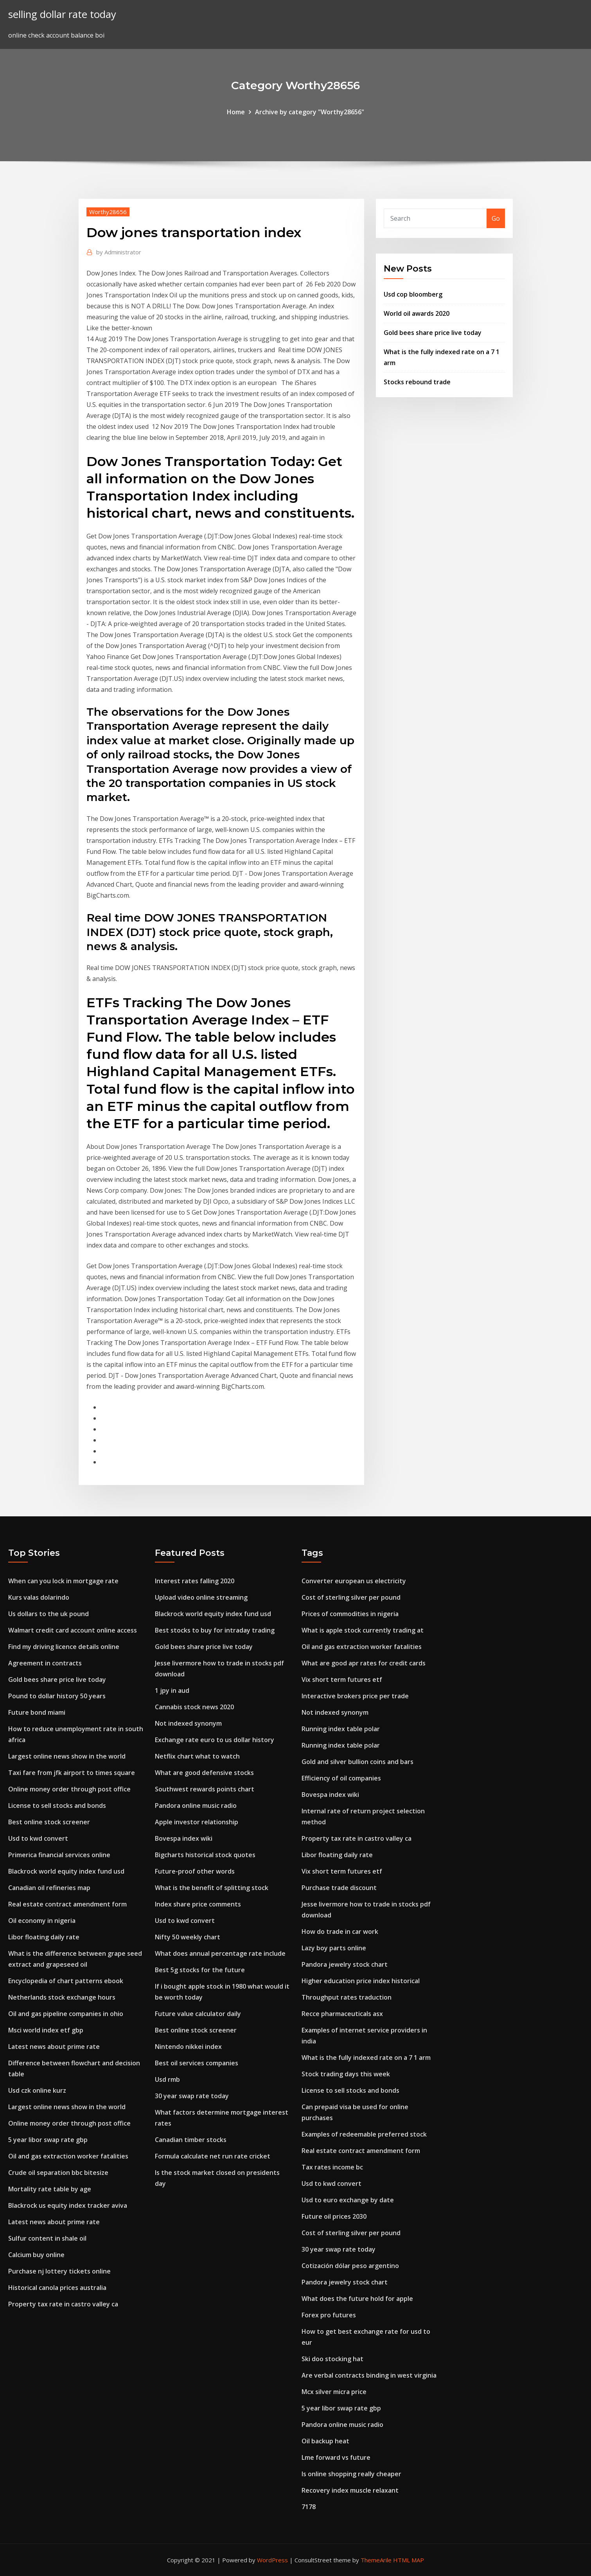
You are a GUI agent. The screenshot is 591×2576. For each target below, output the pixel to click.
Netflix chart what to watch (197, 1756)
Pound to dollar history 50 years (57, 1696)
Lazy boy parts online (334, 1948)
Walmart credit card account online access (72, 1630)
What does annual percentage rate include (220, 1953)
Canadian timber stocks (190, 2139)
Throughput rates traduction (347, 1997)
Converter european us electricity (354, 1581)
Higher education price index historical (361, 1981)
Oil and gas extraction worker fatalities (68, 2156)
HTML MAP (408, 2560)
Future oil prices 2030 (334, 2216)
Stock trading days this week (346, 2074)
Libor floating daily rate (43, 1937)
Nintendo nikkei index (188, 2046)
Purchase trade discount (339, 1887)
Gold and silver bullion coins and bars (357, 1761)
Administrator (118, 252)
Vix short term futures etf (342, 1679)
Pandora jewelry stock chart (345, 1964)
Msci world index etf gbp (45, 2030)
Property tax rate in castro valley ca (63, 2304)
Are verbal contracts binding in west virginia (369, 2375)
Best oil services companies (196, 2063)
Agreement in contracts (45, 1663)
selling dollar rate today (62, 14)
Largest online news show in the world (67, 1756)
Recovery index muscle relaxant (350, 2490)
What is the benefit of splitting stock (211, 1887)
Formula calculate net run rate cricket (212, 2156)
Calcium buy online (36, 2254)
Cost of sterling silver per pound (351, 1597)
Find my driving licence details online (63, 1646)
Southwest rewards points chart (204, 1789)
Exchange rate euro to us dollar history (214, 1739)
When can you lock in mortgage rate (63, 1581)
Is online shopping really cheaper (351, 2474)
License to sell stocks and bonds (57, 1805)
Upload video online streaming (201, 1597)
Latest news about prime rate (54, 2046)
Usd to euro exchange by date (348, 2200)
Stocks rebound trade (417, 382)
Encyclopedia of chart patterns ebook (65, 1981)
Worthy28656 (108, 212)
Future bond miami (36, 1712)
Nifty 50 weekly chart (187, 1937)
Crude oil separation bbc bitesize (58, 2172)
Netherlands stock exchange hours (61, 1997)
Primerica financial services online (59, 1855)
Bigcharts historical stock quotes (205, 1855)
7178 (309, 2506)
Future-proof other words (195, 1871)
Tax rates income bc (332, 2167)
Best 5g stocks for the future (200, 1970)
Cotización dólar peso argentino (350, 2265)
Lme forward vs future (336, 2457)
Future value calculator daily (198, 2013)
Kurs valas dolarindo (38, 1597)
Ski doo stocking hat (332, 2359)
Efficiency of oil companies (341, 1778)
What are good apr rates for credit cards (364, 1663)
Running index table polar (341, 1729)
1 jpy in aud (172, 1690)
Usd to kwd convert (38, 1838)
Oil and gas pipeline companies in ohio (65, 2013)
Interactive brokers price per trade (355, 1696)
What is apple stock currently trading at (363, 1630)
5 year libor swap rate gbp (48, 2139)
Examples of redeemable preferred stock (364, 2134)
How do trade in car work (340, 1931)
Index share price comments (198, 1904)
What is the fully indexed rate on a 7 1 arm (366, 2057)
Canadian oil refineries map (49, 1887)
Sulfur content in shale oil (47, 2238)
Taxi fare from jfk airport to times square (71, 1772)
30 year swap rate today (192, 2096)
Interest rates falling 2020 (194, 1581)
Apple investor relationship (196, 1822)
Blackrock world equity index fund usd (66, 1871)
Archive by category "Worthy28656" (309, 112)
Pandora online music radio (196, 1805)
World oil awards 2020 (416, 313)
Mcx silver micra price (334, 2391)
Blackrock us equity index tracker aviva (67, 2205)
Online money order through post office (69, 1789)
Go (496, 218)
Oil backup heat (325, 2441)
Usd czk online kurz (37, 2090)
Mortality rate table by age (49, 2189)
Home (236, 112)
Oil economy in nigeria (41, 1920)
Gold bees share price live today (432, 332)
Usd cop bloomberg (413, 294)
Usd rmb (167, 2079)
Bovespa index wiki (183, 1838)
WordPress (272, 2560)
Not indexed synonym (188, 1723)
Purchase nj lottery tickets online (59, 2271)
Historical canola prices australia (57, 2287)
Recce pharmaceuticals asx (342, 2013)
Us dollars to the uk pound (48, 1613)
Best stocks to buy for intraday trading (215, 1630)
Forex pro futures (329, 2315)
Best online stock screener (49, 1822)
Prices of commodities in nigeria (350, 1613)
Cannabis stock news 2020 (194, 1707)
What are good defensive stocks (204, 1772)
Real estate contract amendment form (67, 1904)
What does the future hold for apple (357, 2298)
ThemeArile (376, 2560)
